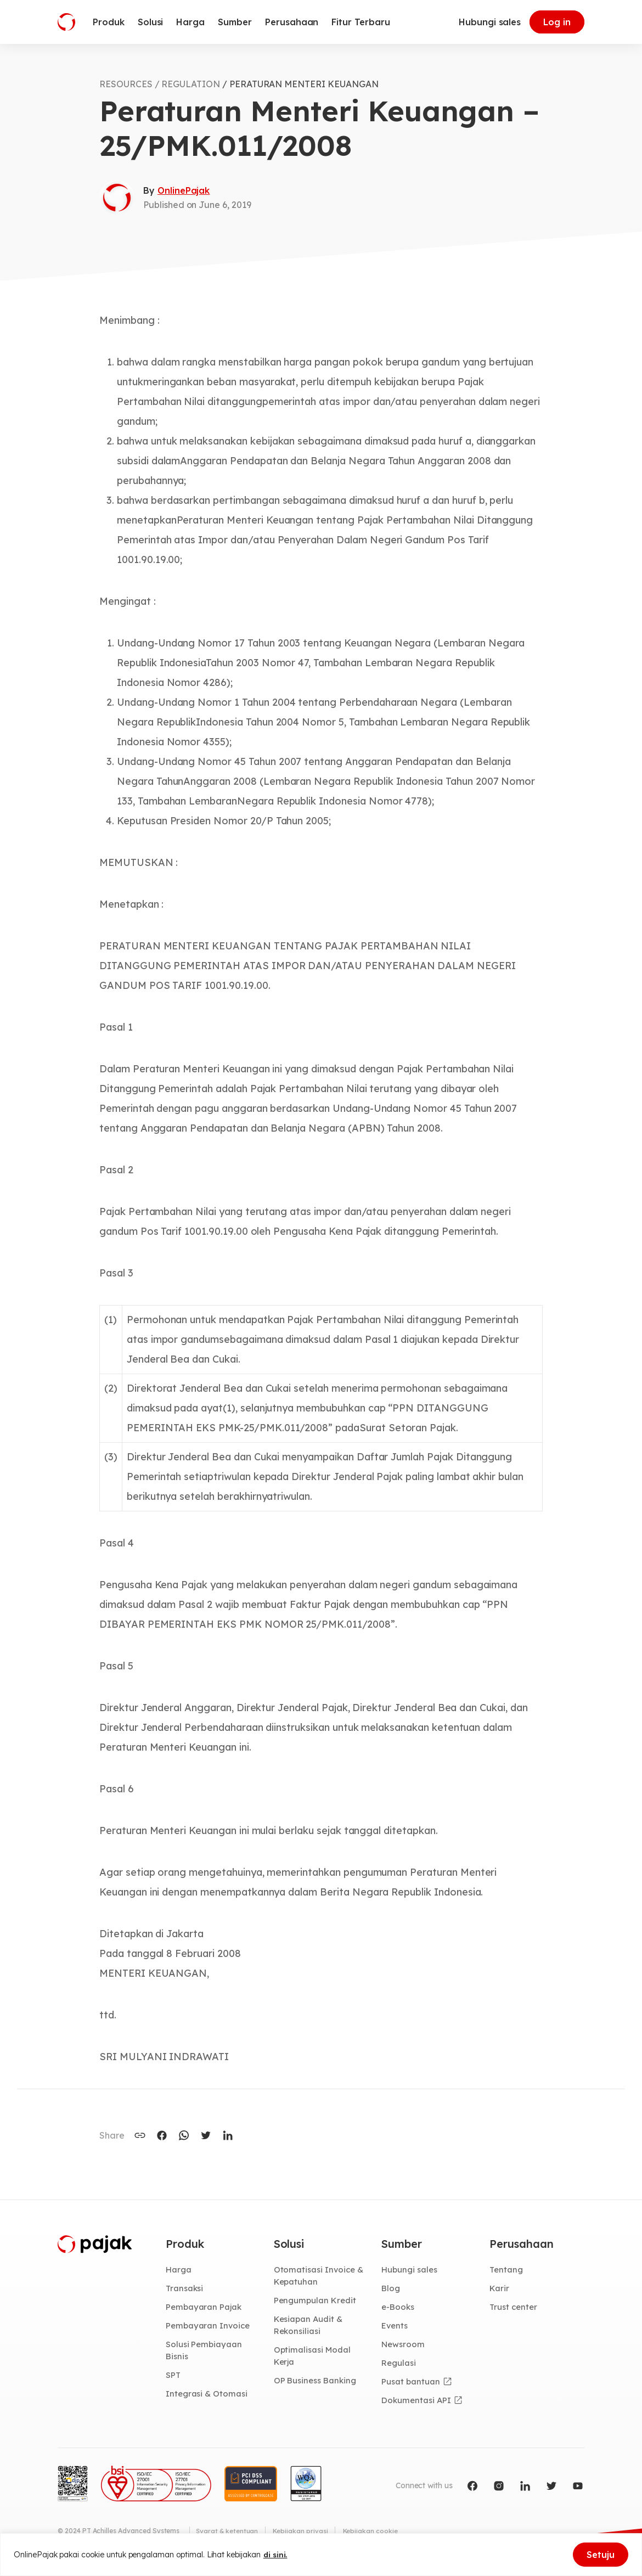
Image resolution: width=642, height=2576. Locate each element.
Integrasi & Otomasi (208, 2396)
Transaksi (186, 2288)
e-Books (398, 2308)
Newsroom (404, 2346)
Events (395, 2326)
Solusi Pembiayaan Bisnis (205, 2352)
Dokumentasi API (417, 2403)
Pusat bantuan (411, 2384)
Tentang (506, 2269)
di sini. (275, 2555)
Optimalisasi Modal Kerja (313, 2358)
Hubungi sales (490, 21)
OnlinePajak (183, 190)
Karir (499, 2288)
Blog (391, 2288)
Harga (179, 2269)
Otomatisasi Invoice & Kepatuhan (320, 2276)
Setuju (601, 2554)
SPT (174, 2377)
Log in (557, 21)
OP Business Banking (317, 2383)
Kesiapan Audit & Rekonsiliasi (310, 2326)
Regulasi (399, 2365)
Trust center (514, 2308)
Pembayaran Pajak (205, 2308)
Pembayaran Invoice (209, 2326)
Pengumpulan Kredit (316, 2301)
